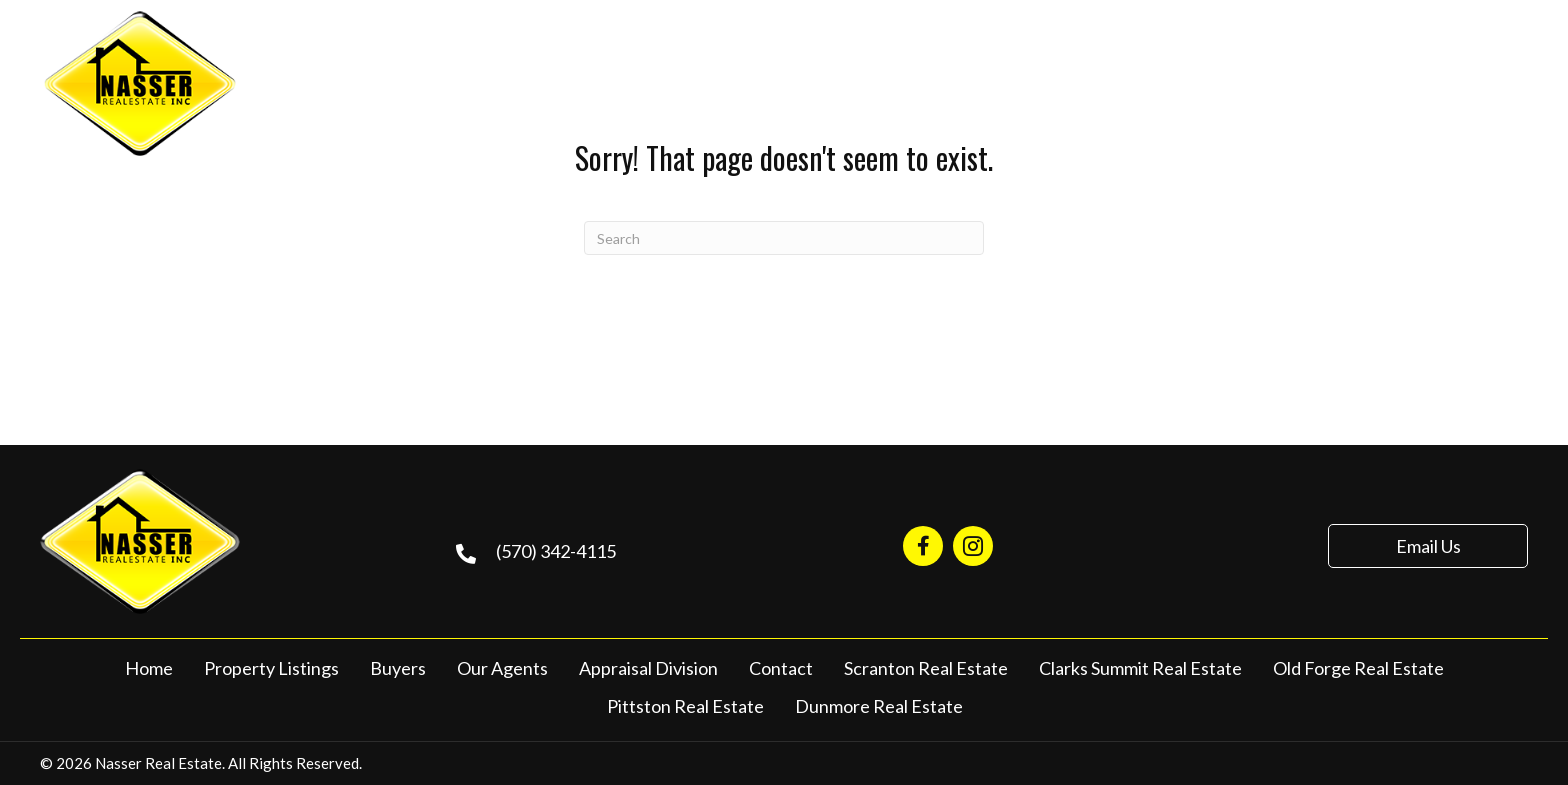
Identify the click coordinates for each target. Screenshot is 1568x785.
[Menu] (1515, 83)
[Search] (784, 238)
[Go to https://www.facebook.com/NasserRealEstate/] (923, 546)
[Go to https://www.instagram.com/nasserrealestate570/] (973, 546)
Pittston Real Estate (685, 706)
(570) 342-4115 (1386, 81)
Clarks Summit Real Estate (1140, 668)
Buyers (398, 668)
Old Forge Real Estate (1358, 668)
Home (149, 668)
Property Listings (271, 668)
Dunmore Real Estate (879, 706)
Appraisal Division (648, 668)
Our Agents (502, 668)
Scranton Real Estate (926, 668)
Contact (781, 668)
